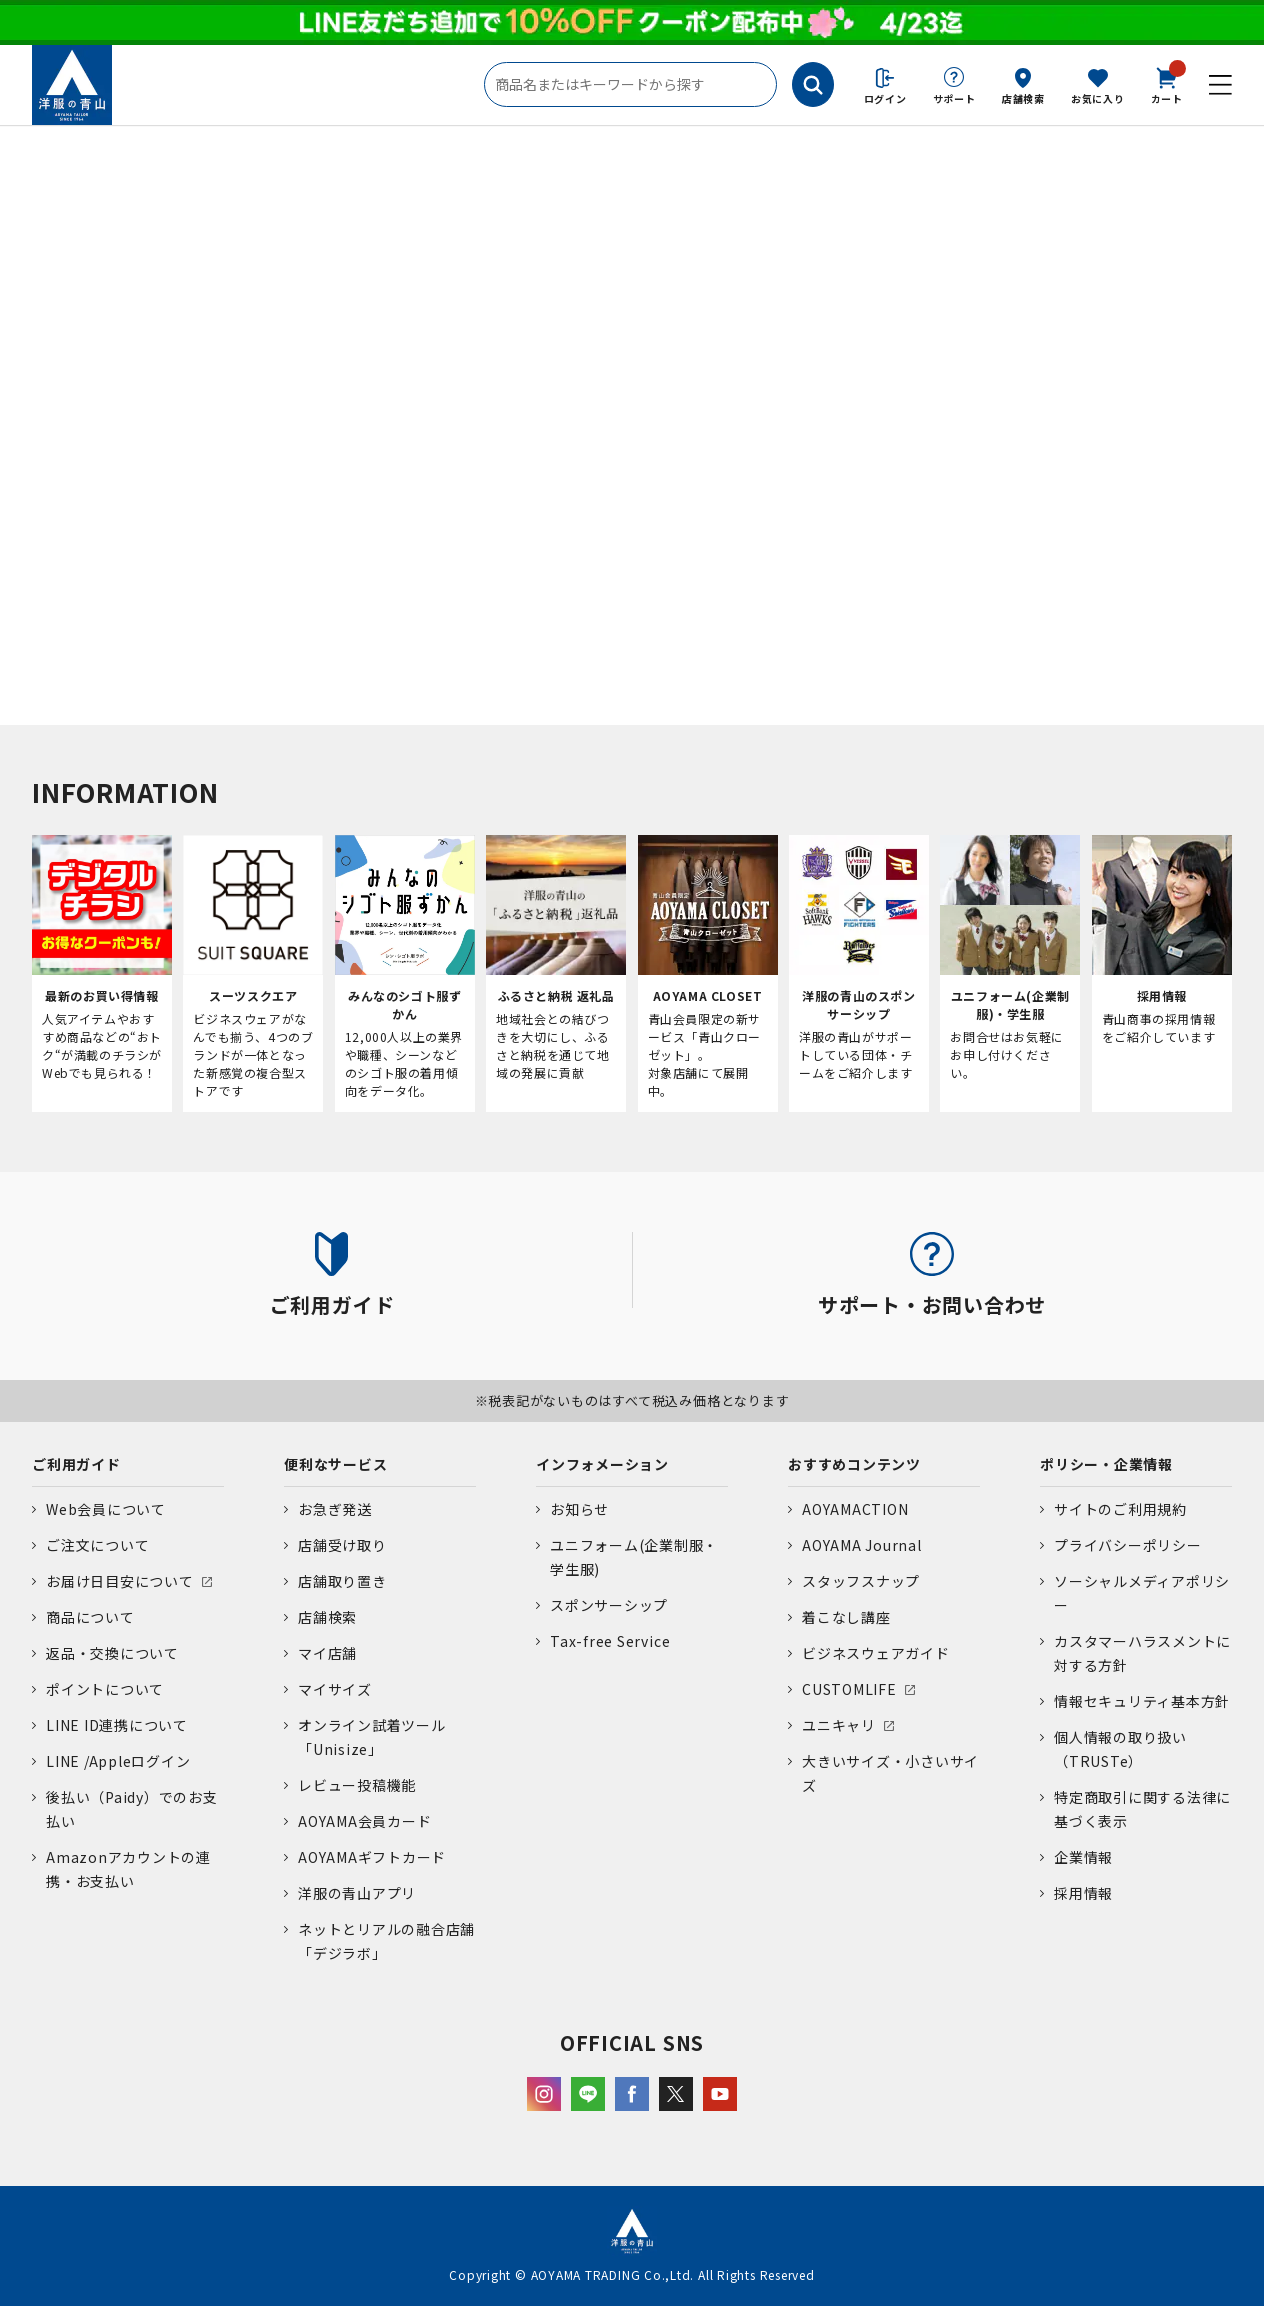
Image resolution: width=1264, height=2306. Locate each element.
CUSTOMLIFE (849, 1689)
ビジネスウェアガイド (876, 1653)
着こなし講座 (846, 1617)
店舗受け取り (342, 1545)
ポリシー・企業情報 (1106, 1464)
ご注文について (97, 1545)
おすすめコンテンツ (854, 1464)
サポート (954, 98)
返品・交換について (112, 1653)
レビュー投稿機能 (357, 1785)
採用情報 (1083, 1893)
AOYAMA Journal (862, 1545)
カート (1167, 84)
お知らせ (579, 1509)
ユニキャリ (839, 1725)
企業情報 (1083, 1857)
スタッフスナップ (861, 1581)
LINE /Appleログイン (118, 1761)
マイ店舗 (327, 1653)
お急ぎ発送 (335, 1509)
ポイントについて (105, 1689)
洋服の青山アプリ (357, 1893)
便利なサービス (335, 1464)
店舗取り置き (342, 1581)
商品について (90, 1617)
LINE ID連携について (117, 1725)
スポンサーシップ (609, 1605)
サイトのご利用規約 (1120, 1509)
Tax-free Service (610, 1641)
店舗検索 (1023, 98)
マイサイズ (335, 1689)
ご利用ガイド (76, 1464)
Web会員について (106, 1509)
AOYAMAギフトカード (372, 1857)
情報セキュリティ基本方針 (1142, 1701)
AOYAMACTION (855, 1509)
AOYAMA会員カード (364, 1821)
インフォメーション (602, 1464)
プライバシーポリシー (1128, 1545)
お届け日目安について (120, 1581)
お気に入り (1098, 98)
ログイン (885, 98)
